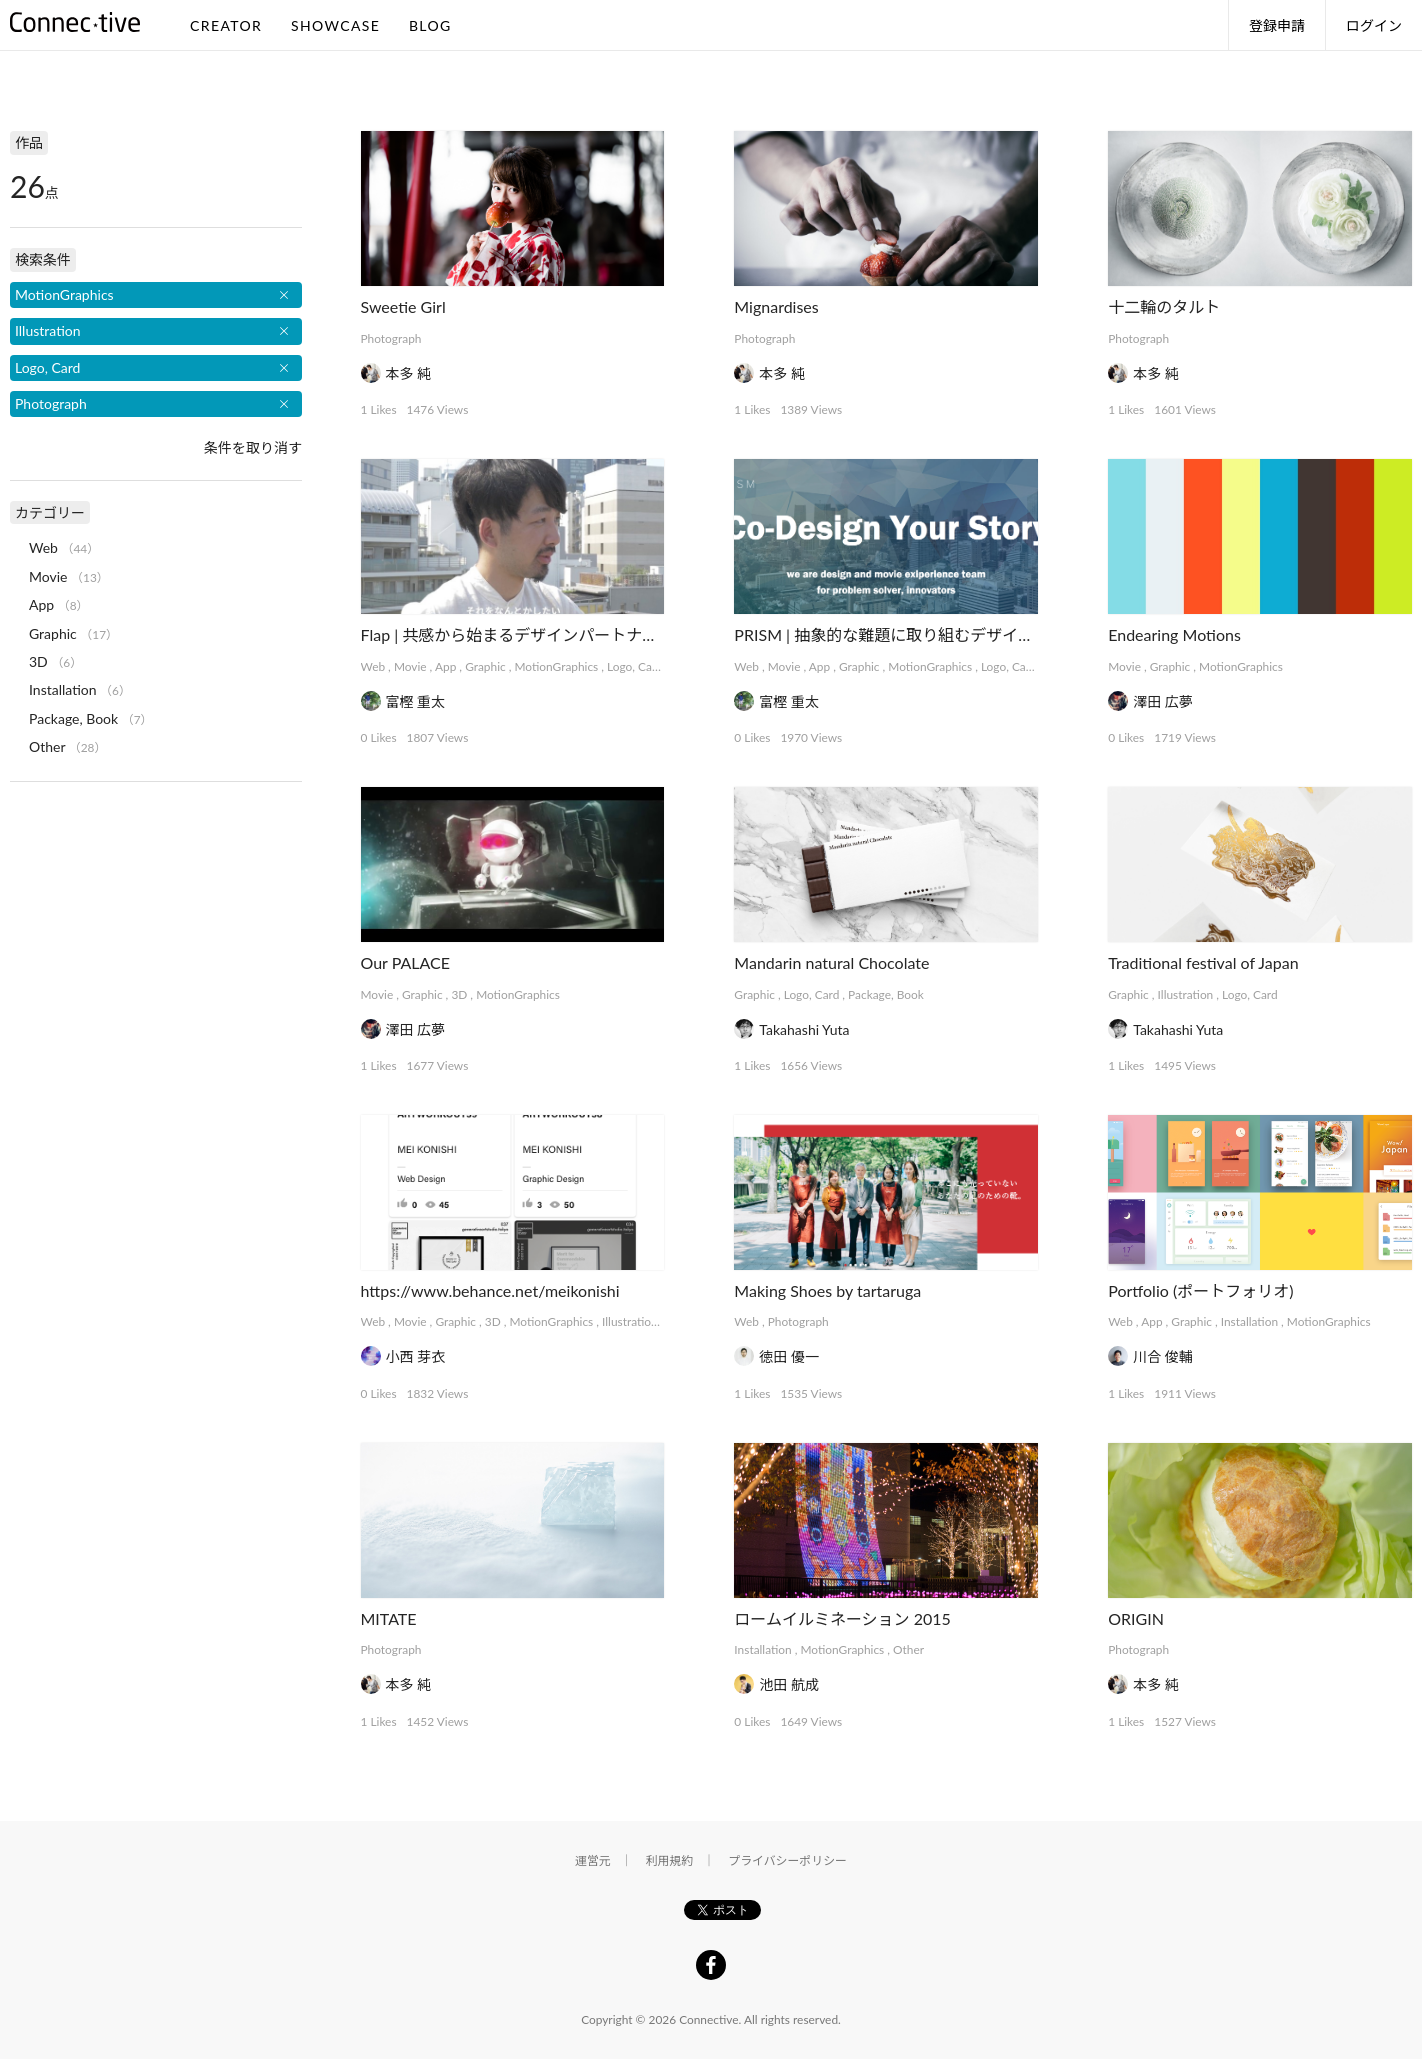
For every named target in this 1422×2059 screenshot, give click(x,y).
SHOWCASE (335, 25)
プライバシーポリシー (787, 1860)
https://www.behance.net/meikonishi (490, 1290)
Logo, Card (635, 666)
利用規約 (670, 1860)
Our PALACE (406, 962)
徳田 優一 (789, 1356)
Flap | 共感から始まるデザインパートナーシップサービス (565, 634)
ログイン (1374, 25)
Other (908, 1649)
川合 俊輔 (1163, 1356)
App (445, 666)
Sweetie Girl (403, 306)
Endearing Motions (1174, 634)
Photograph (391, 338)
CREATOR (226, 25)
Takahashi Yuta (804, 1029)
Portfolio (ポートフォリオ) (1200, 1290)
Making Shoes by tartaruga (827, 1290)
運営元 (593, 1860)
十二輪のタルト (1164, 306)
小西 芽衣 (416, 1356)
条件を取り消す (253, 447)
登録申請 (1277, 25)
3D (459, 994)
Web (373, 666)
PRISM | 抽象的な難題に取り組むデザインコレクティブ (931, 634)
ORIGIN (1136, 1618)
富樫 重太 (416, 701)
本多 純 (409, 373)
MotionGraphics (557, 666)
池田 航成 (789, 1684)
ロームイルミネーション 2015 (842, 1618)
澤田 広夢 (1163, 701)
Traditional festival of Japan (1203, 962)
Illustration (1186, 994)
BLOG (430, 25)
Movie (410, 666)
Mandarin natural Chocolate (831, 962)
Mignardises (776, 306)
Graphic (485, 666)
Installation (1249, 1321)
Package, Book (886, 994)
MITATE (389, 1618)
